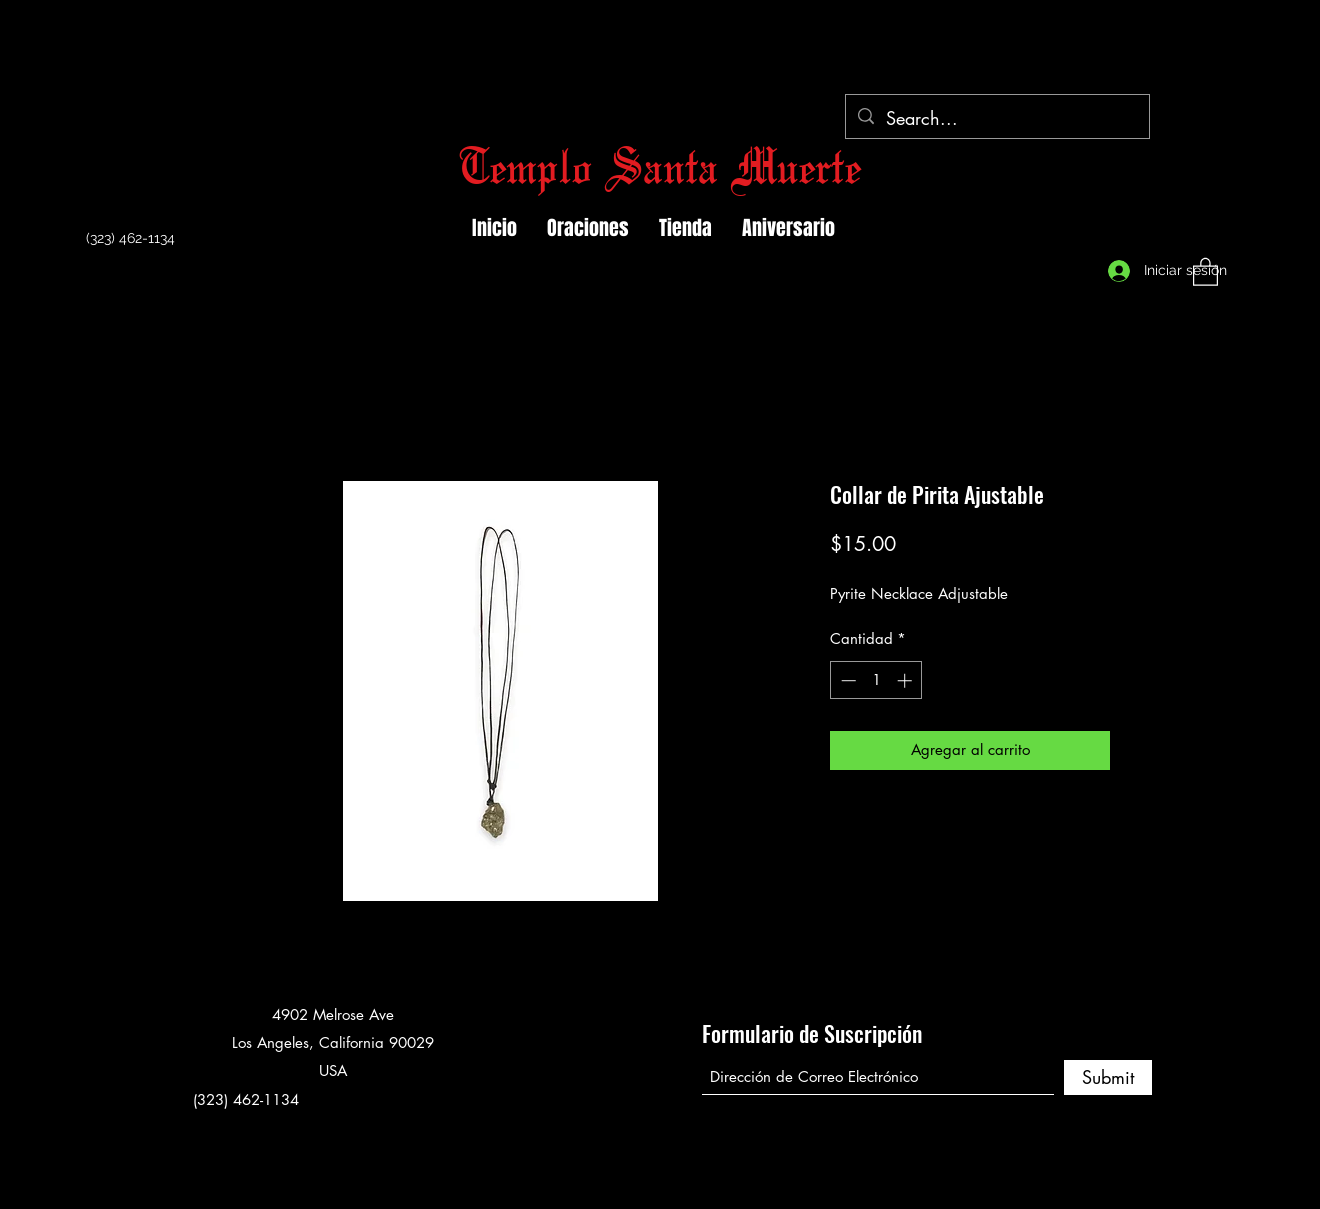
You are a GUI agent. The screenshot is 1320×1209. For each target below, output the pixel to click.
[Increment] (906, 680)
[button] (1205, 271)
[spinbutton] (876, 680)
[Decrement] (846, 680)
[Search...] (996, 119)
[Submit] (1108, 1077)
